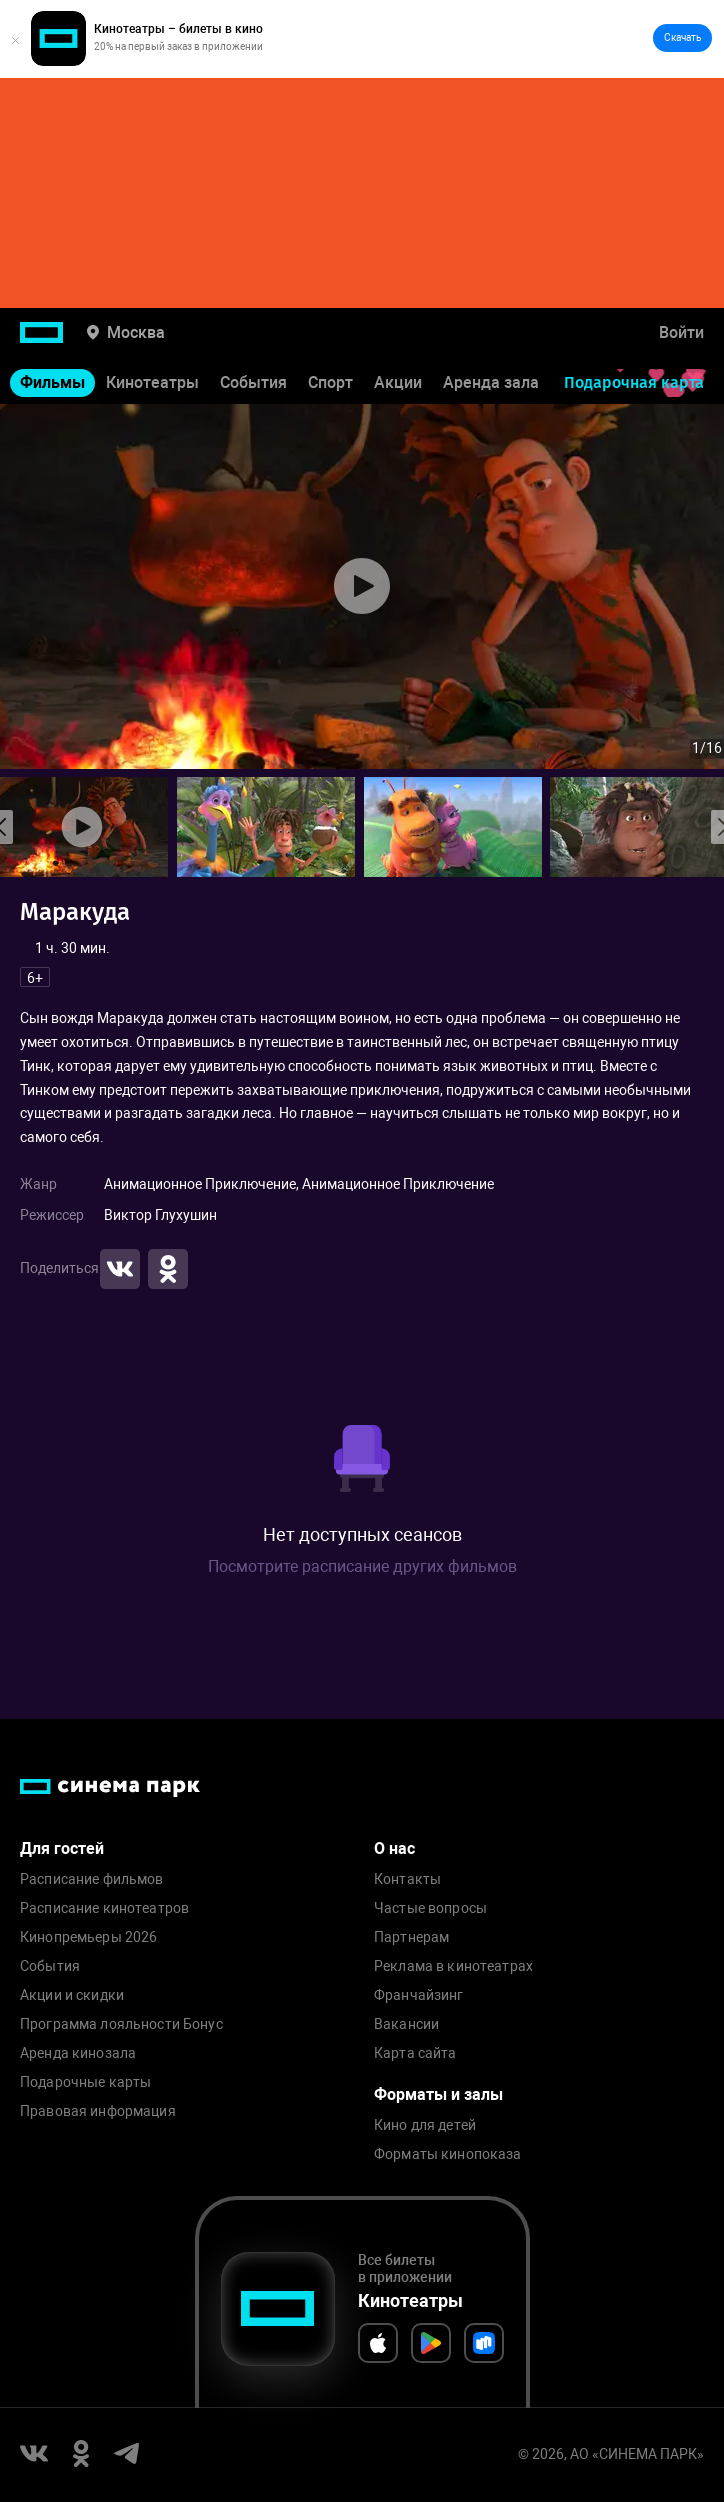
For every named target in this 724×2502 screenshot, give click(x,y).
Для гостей (62, 1848)
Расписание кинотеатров (104, 1908)
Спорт (330, 382)
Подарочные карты (85, 2082)
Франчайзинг (419, 1995)
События (253, 382)
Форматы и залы (438, 2094)
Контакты (407, 1879)
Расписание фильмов (92, 1879)
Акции (398, 382)
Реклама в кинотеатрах (453, 1966)
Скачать (682, 37)
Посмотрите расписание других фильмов (362, 1566)
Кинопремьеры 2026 (88, 1937)
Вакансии (406, 2024)
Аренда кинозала (78, 2053)
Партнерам (411, 1937)
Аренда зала (491, 382)
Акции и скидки (72, 1995)
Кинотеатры (152, 382)
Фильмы (52, 382)
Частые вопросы (430, 1908)
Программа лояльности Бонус (121, 2024)
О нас (394, 1848)
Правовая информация (98, 2111)
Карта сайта (415, 2053)
